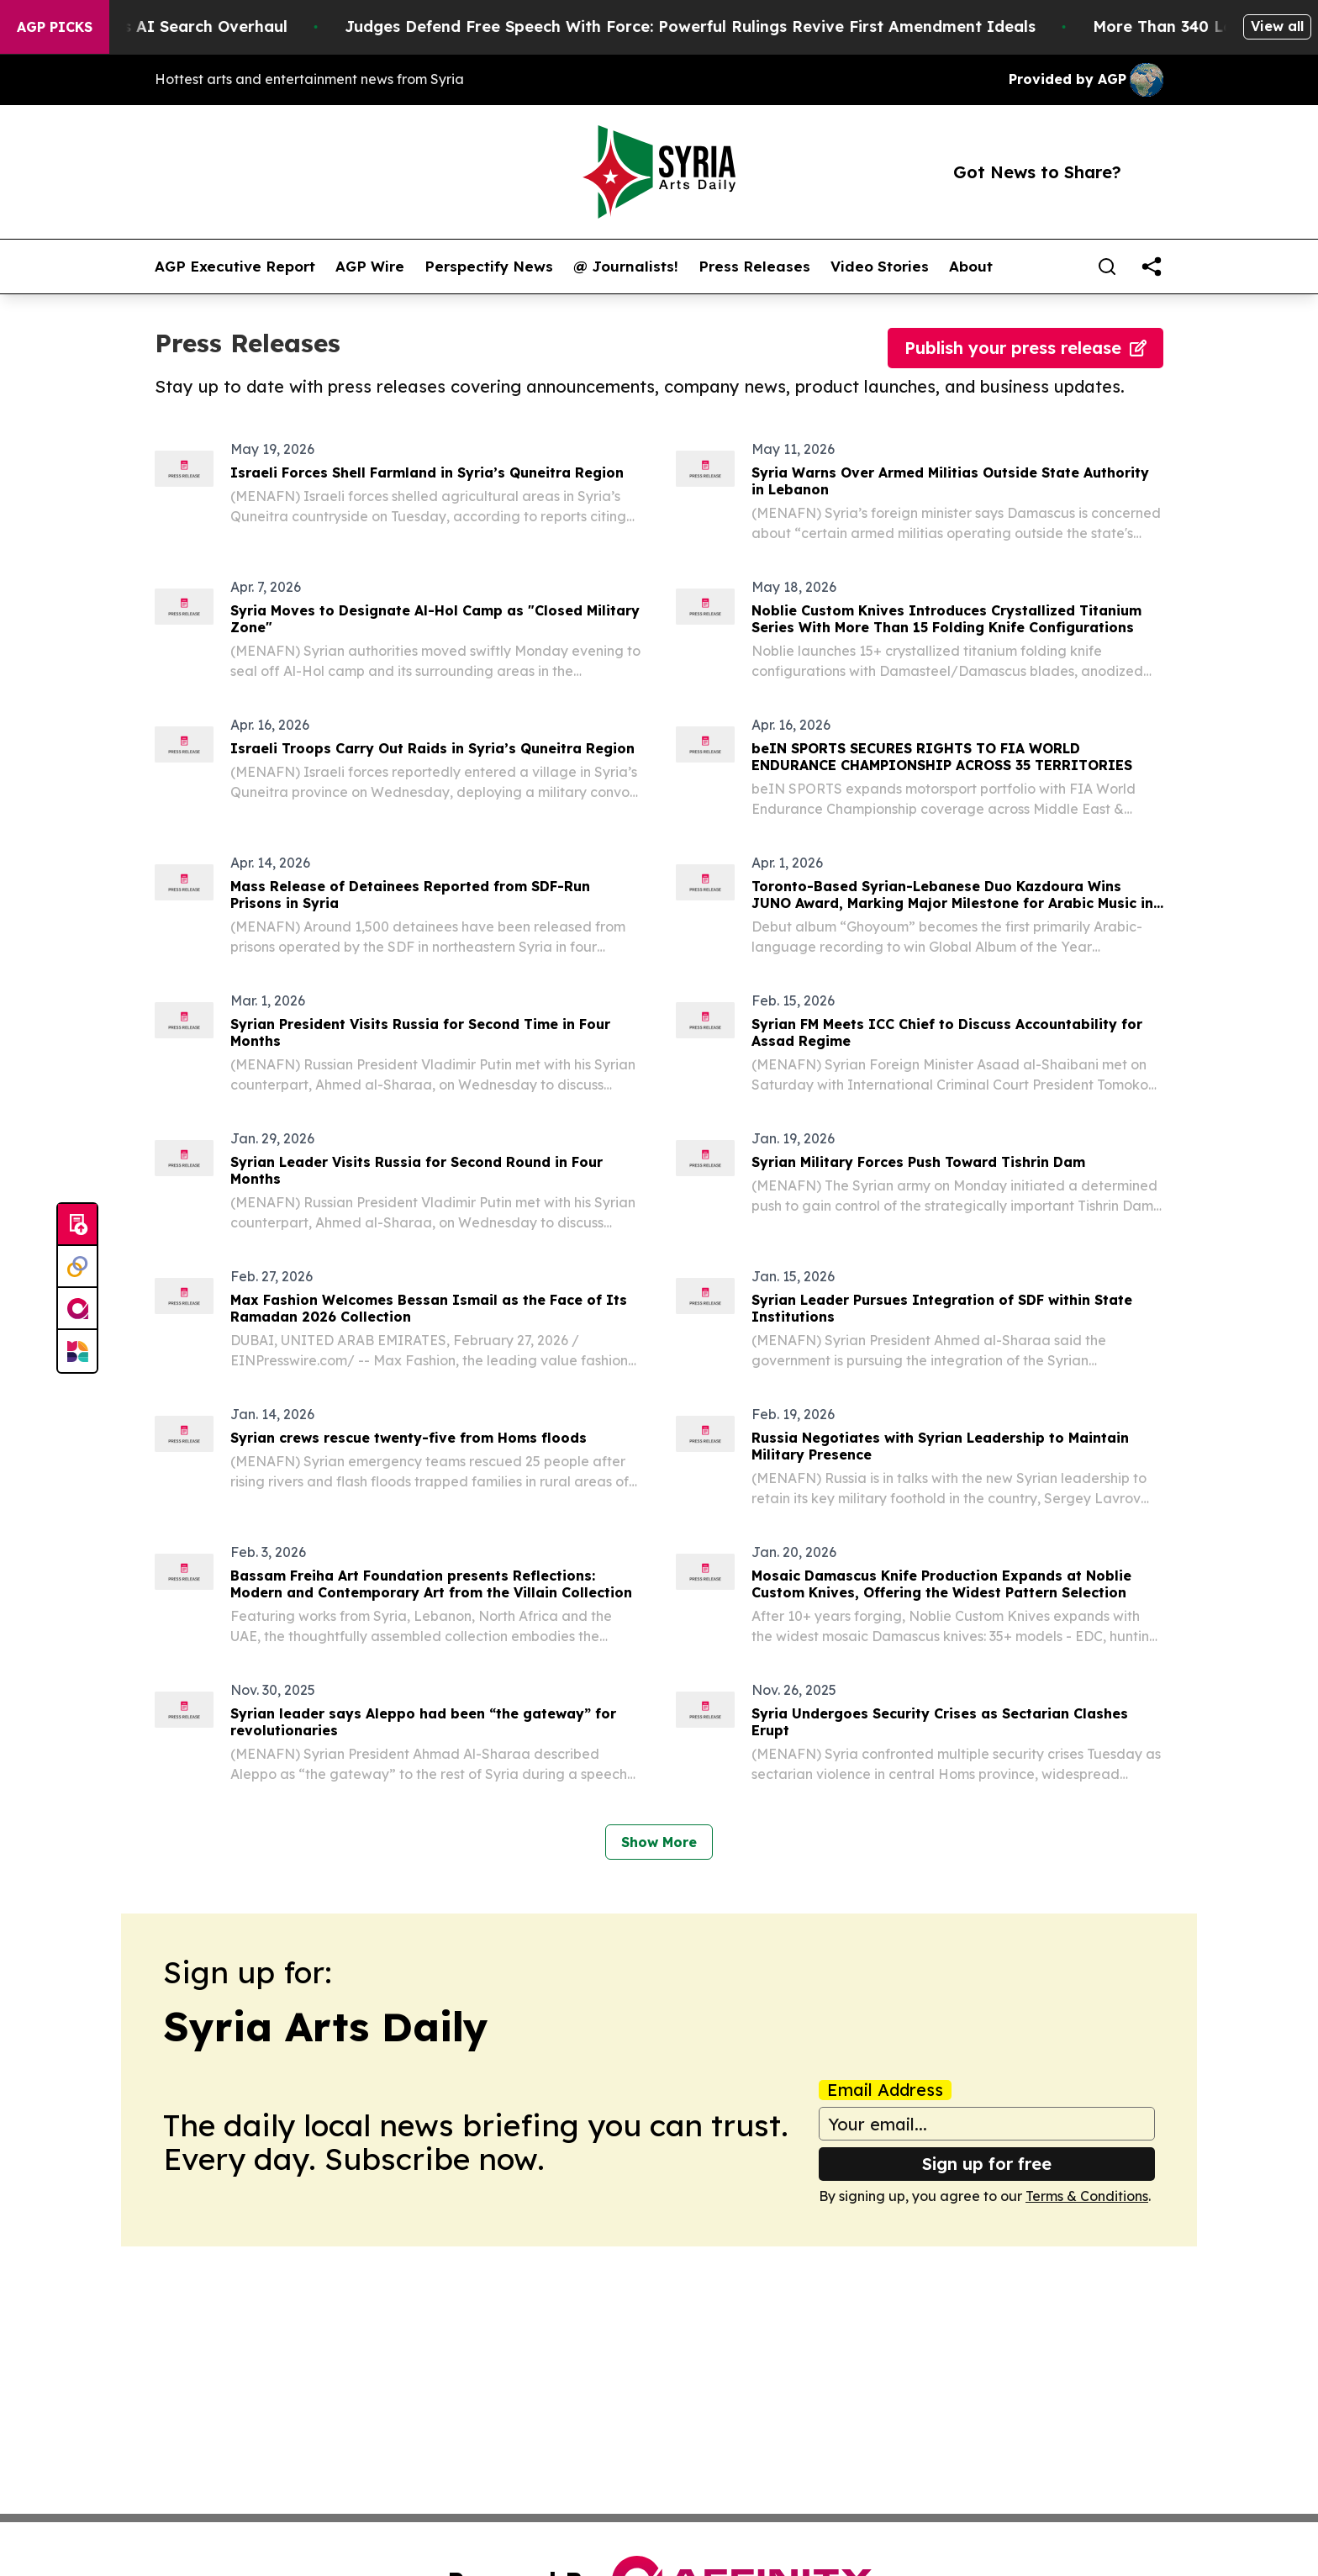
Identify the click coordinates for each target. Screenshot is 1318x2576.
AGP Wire (369, 266)
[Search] (1107, 266)
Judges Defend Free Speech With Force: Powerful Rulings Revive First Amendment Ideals (763, 26)
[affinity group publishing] (77, 1309)
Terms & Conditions (1086, 2196)
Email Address (885, 2090)
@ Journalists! (625, 266)
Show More (659, 1842)
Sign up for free (987, 2163)
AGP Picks (54, 26)
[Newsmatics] (77, 1351)
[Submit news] (77, 1225)
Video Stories (879, 266)
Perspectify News (488, 266)
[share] (1151, 266)
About (971, 266)
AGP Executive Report (235, 266)
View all (1277, 26)
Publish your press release (1025, 347)
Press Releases (754, 266)
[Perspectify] (77, 1267)
